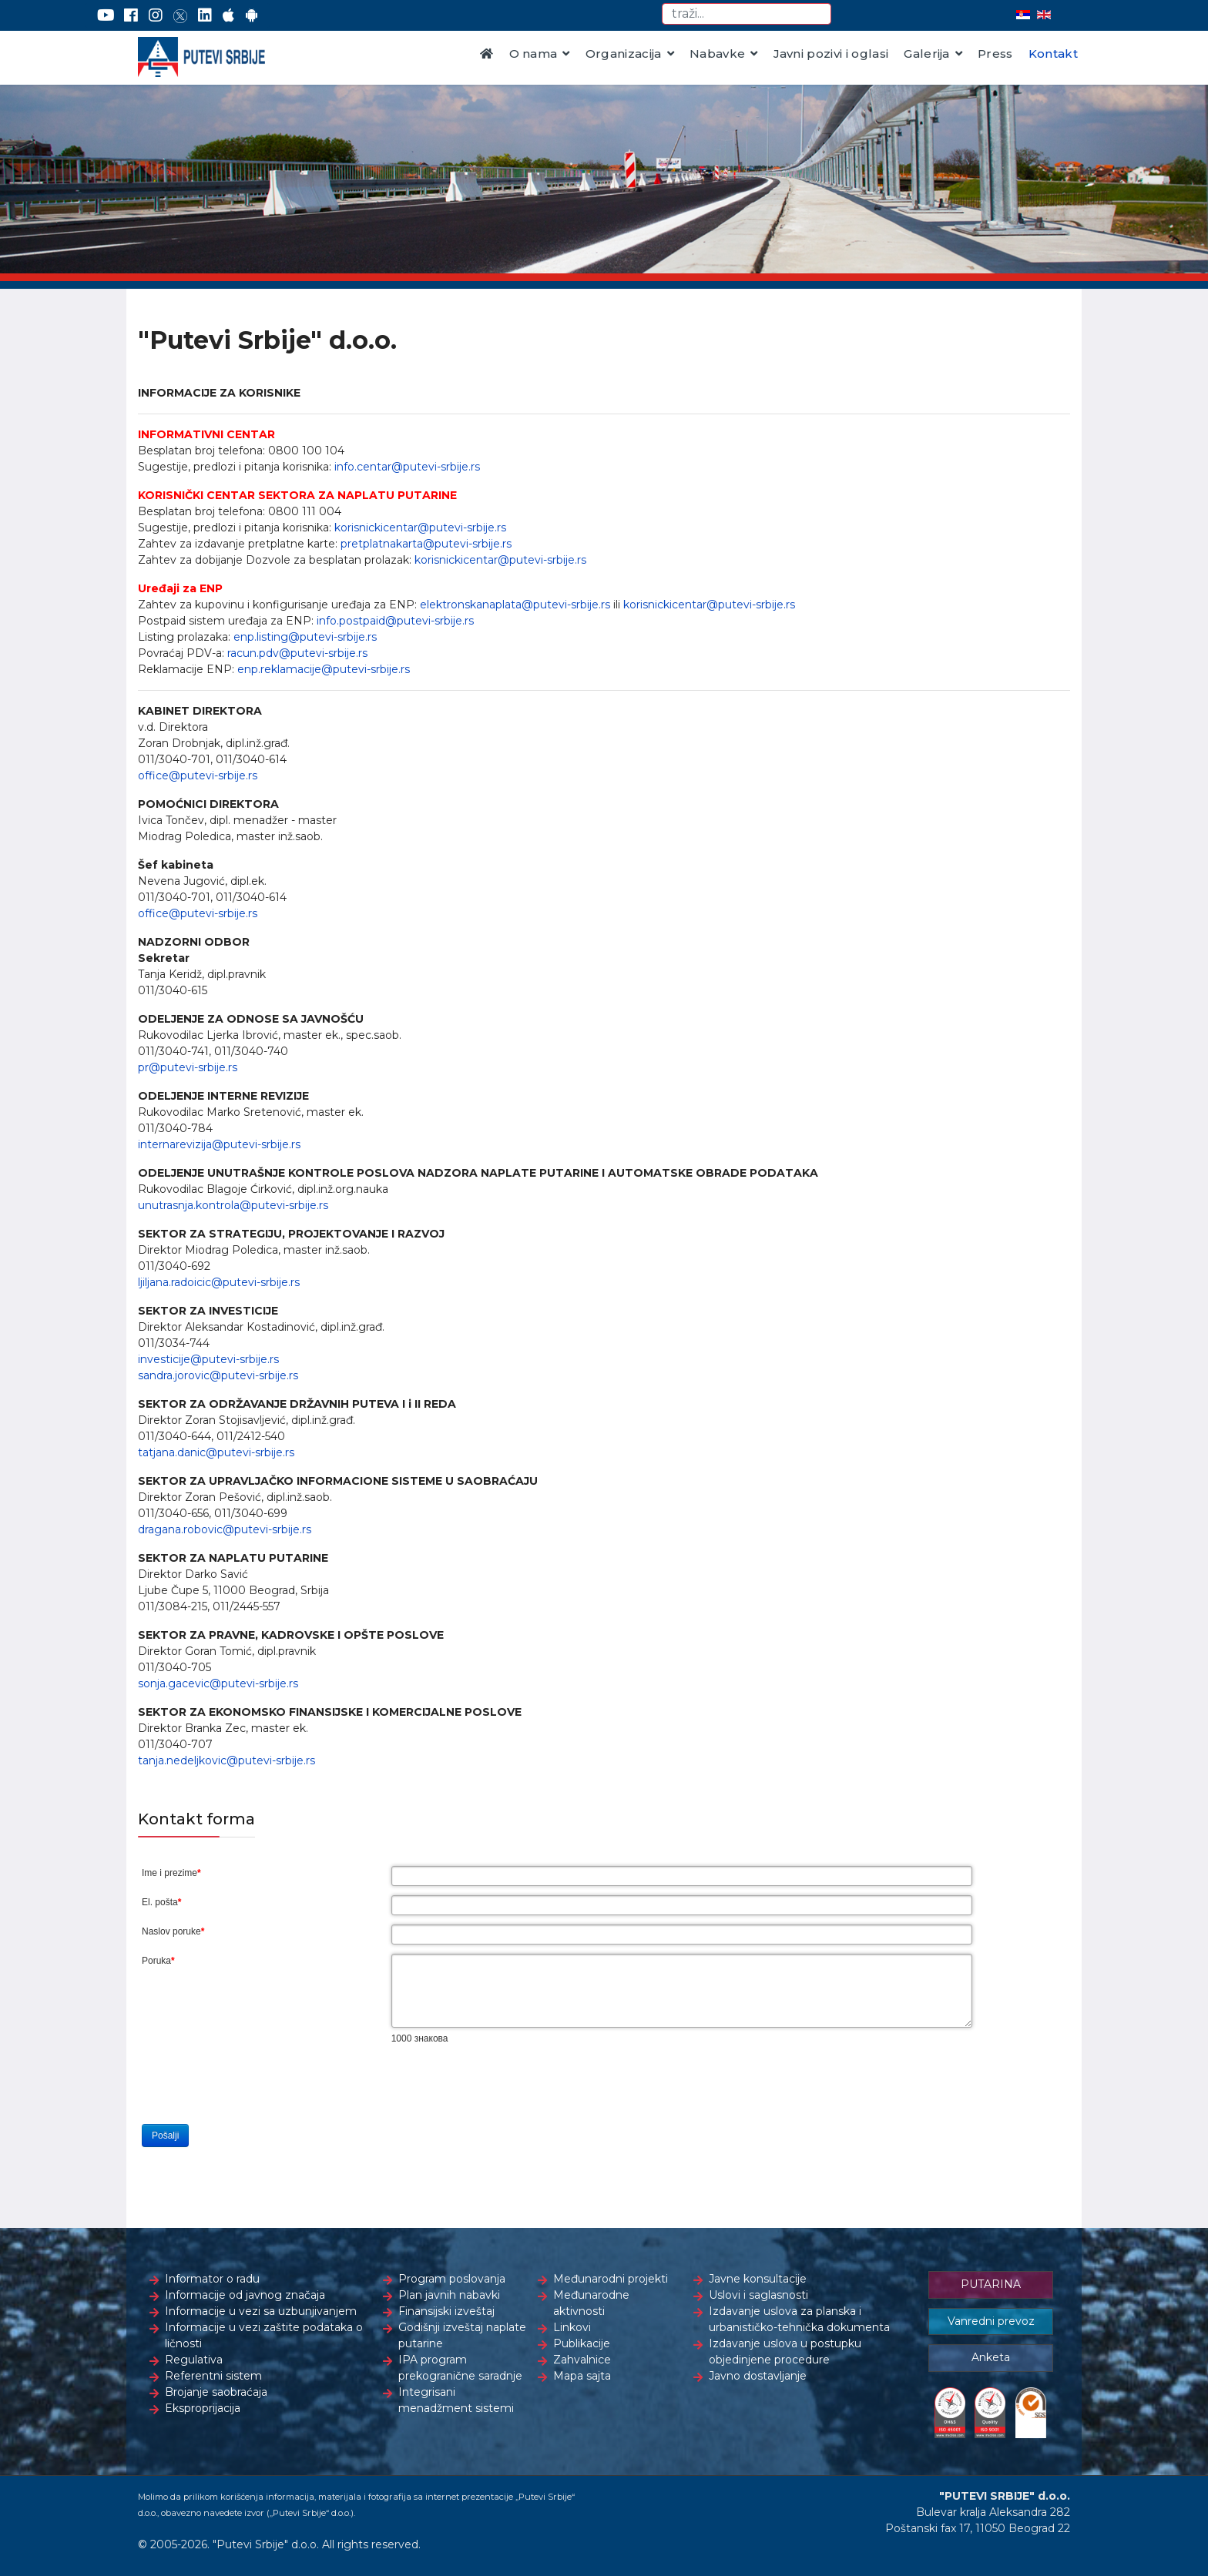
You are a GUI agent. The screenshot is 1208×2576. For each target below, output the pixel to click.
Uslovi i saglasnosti (758, 2295)
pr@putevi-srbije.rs (187, 1067)
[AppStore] (228, 15)
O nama (533, 53)
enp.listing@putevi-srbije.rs (305, 637)
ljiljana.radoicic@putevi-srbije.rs (219, 1282)
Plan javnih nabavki (449, 2295)
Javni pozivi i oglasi (831, 53)
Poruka (158, 1960)
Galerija (927, 53)
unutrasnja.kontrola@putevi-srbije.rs (233, 1205)
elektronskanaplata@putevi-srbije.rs (515, 604)
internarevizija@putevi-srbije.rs (219, 1144)
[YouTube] (106, 15)
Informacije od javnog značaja (245, 2295)
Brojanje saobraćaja (216, 2392)
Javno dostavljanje (758, 2376)
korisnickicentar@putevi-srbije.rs (420, 527)
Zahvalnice (582, 2360)
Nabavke (717, 53)
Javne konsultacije (758, 2279)
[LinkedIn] (205, 15)
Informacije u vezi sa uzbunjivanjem (261, 2311)
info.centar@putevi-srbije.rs (407, 467)
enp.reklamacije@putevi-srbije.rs (323, 669)
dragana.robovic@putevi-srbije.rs (224, 1529)
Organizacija (624, 53)
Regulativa (194, 2360)
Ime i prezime (171, 1873)
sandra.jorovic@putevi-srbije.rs (218, 1375)
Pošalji (165, 2135)
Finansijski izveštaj (446, 2311)
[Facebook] (131, 15)
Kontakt (1053, 53)
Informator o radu (212, 2279)
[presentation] (508, 2085)
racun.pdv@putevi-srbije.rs (297, 653)
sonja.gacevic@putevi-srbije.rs (218, 1683)
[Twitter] (180, 15)
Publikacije (581, 2343)
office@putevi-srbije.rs (197, 775)
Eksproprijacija (202, 2408)
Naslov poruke (173, 1931)
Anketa (990, 2357)
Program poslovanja (451, 2279)
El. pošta (161, 1902)
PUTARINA (991, 2284)
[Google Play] (252, 15)
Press (995, 53)
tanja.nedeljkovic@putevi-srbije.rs (226, 1760)
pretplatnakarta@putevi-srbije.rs (426, 544)
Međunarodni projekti (610, 2279)
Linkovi (572, 2327)
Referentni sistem (213, 2376)
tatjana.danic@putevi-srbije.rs (216, 1452)
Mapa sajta (582, 2376)
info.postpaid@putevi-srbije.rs (395, 621)
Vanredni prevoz (991, 2321)
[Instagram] (156, 15)
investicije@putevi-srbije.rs (208, 1359)
